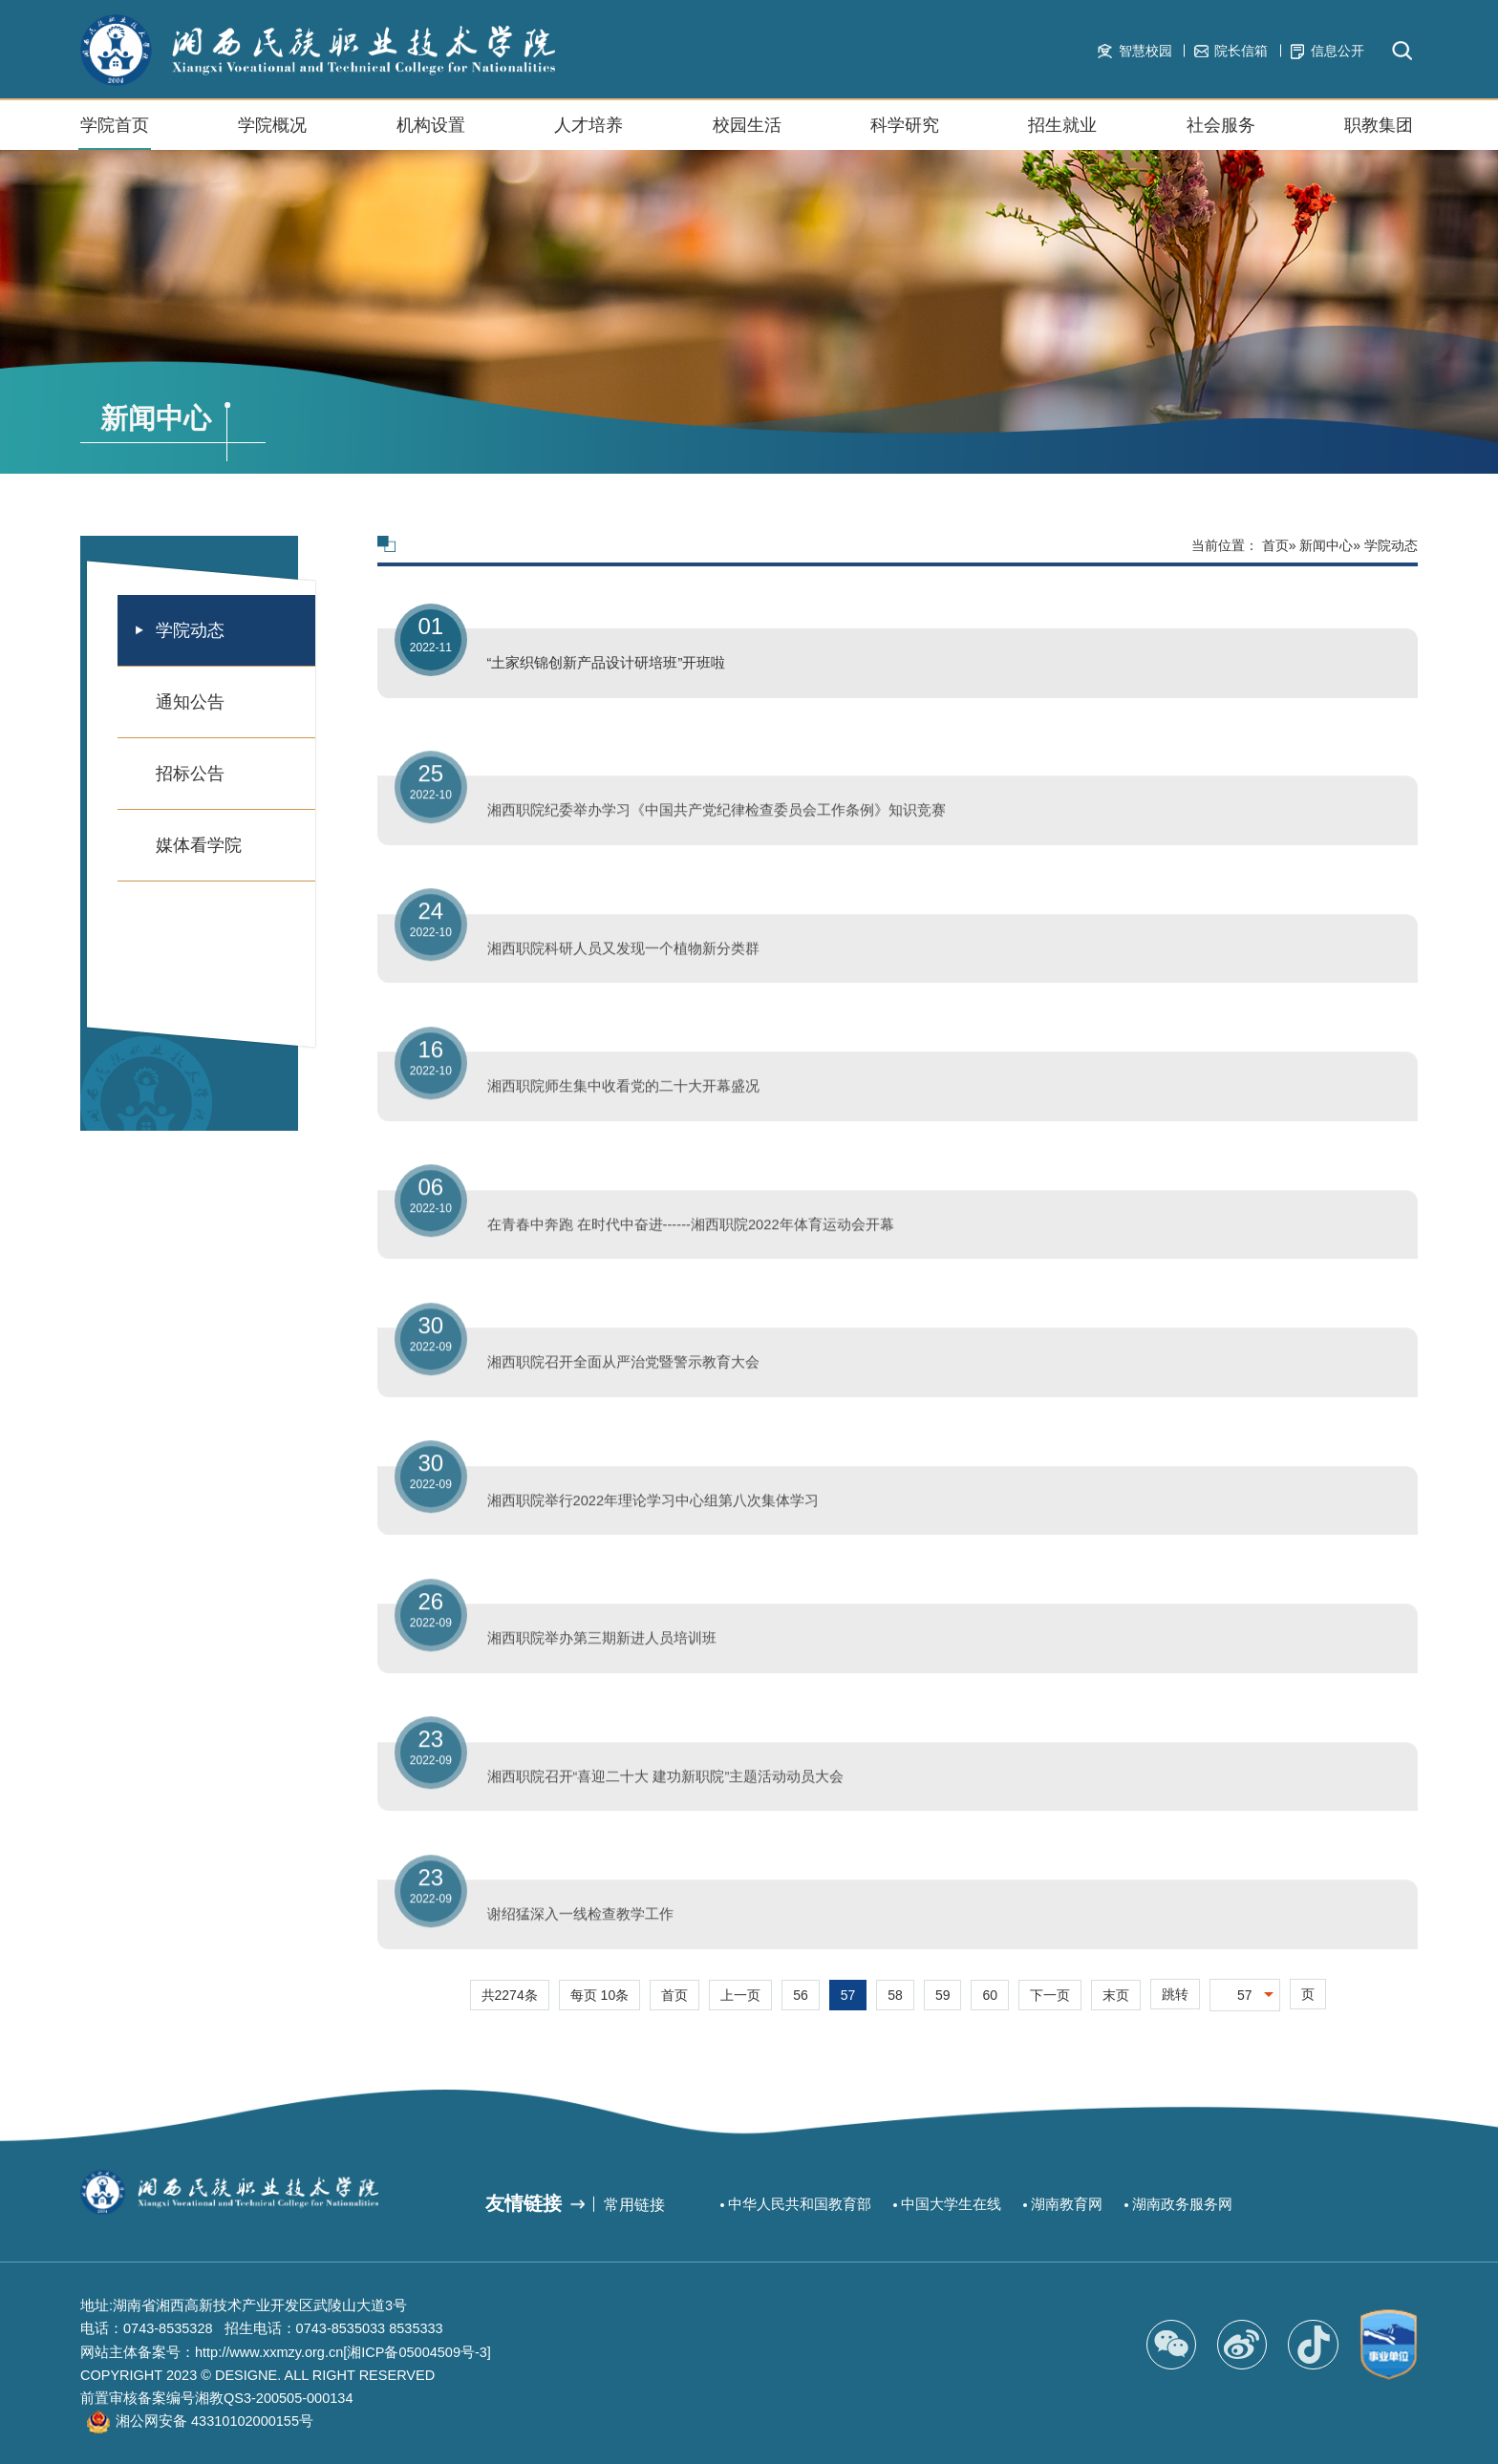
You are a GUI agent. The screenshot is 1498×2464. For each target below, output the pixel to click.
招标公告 (190, 773)
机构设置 (430, 133)
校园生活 (747, 133)
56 (800, 1995)
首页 (1275, 545)
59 (943, 1995)
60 (989, 1995)
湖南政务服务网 (1182, 2204)
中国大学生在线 (951, 2204)
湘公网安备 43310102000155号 (214, 2421)
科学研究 (904, 125)
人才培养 (588, 125)
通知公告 (190, 702)
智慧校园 (1134, 50)
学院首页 (114, 125)
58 (895, 1995)
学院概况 (272, 133)
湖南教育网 (1066, 2204)
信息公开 (1327, 51)
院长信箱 (1231, 50)
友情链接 (523, 2203)
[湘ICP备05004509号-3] (417, 2352)
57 (848, 1995)
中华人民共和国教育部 (799, 2204)
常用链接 (634, 2204)
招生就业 (1062, 133)
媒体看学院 (199, 845)
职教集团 (1378, 133)
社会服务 (1221, 133)
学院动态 (190, 630)
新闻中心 (1326, 545)
